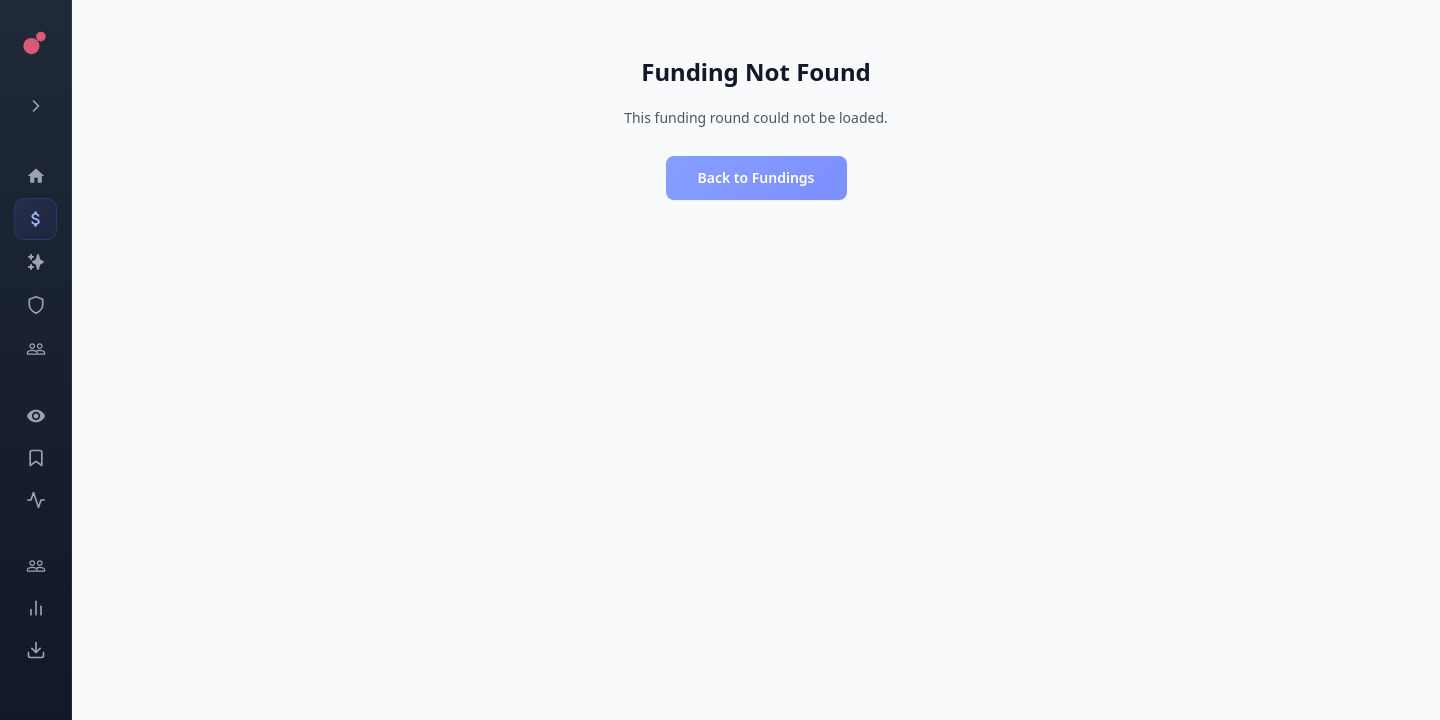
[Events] (35, 219)
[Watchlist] (35, 416)
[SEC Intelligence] (35, 305)
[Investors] (35, 349)
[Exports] (35, 650)
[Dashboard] (35, 176)
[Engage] (35, 566)
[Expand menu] (35, 106)
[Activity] (35, 500)
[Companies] (35, 262)
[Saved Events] (35, 458)
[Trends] (35, 608)
